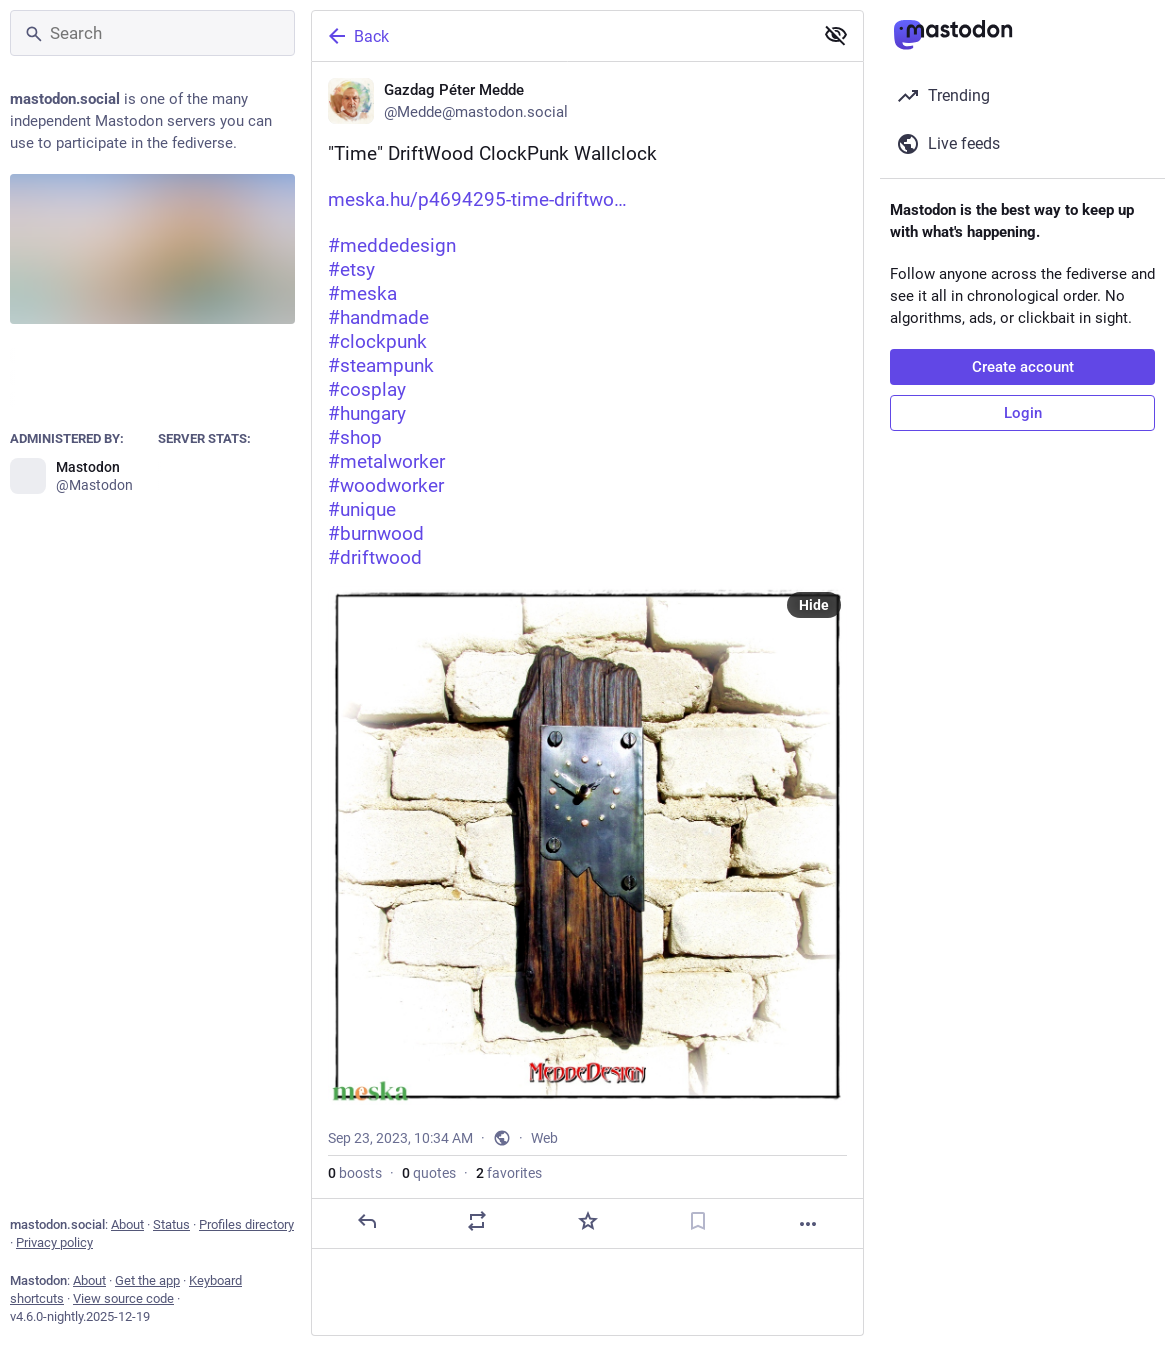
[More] (808, 1224)
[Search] (152, 33)
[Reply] (367, 1221)
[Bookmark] (698, 1221)
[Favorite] (588, 1221)
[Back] (560, 36)
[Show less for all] (836, 35)
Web (544, 1138)
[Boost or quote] (477, 1221)
